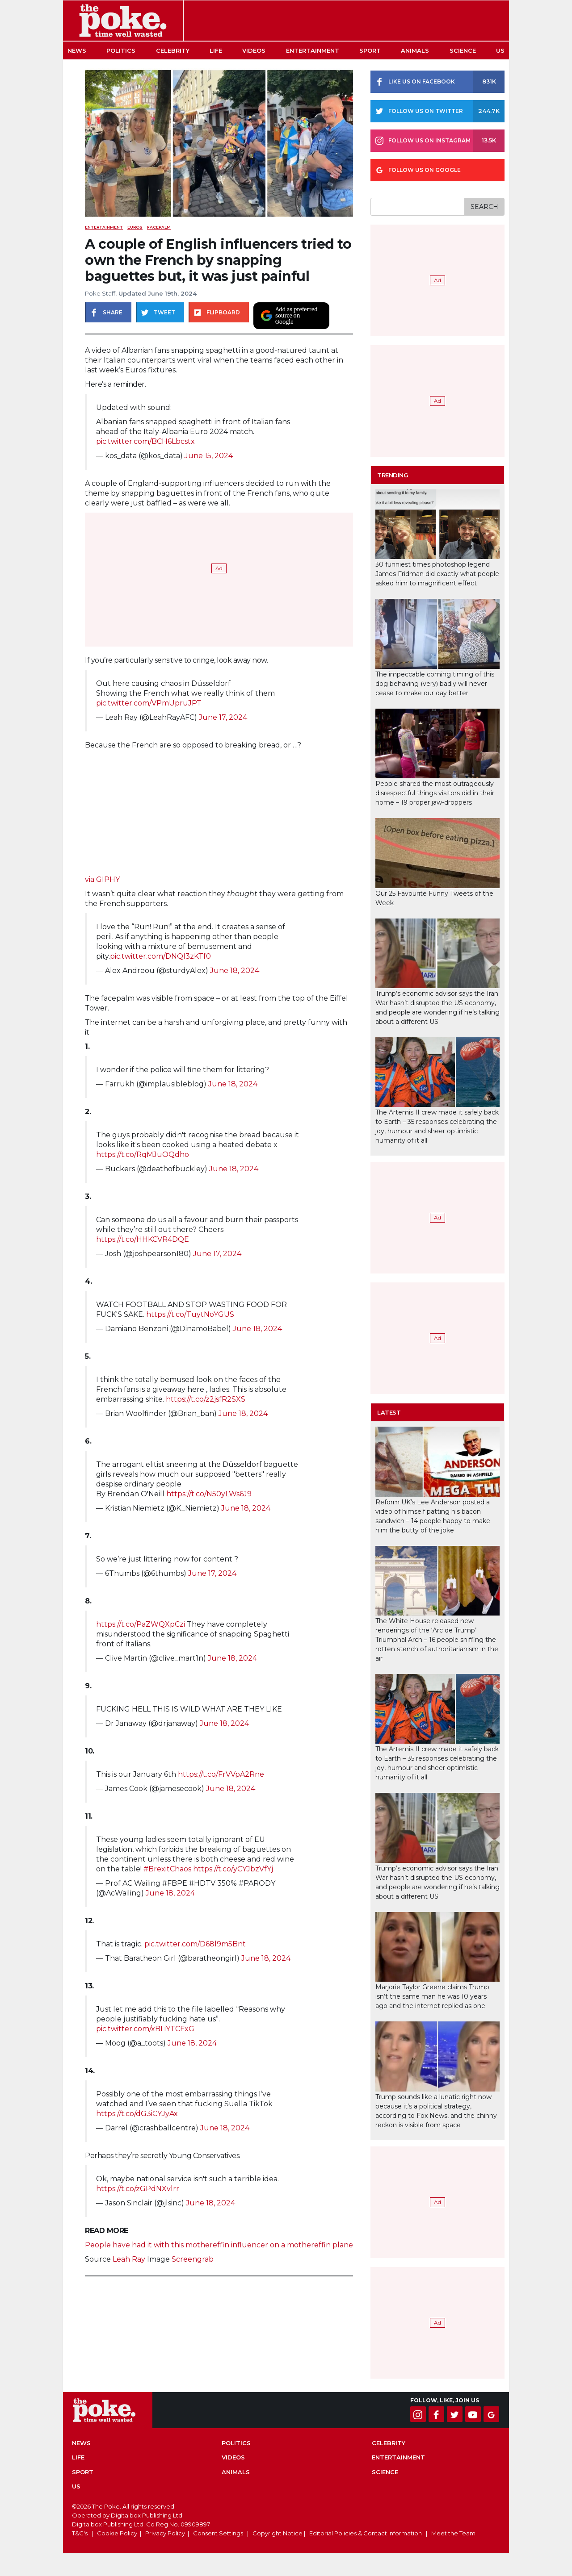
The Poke (123, 20)
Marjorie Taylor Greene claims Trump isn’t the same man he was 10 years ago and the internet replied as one (432, 1996)
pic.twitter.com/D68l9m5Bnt (195, 1944)
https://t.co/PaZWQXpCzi (140, 1624)
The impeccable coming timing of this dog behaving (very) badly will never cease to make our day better (434, 683)
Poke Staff (100, 293)
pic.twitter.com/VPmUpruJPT (149, 703)
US (500, 50)
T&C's (80, 2533)
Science (463, 50)
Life (216, 50)
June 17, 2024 (223, 717)
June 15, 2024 (209, 455)
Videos (253, 50)
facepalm (159, 227)
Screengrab (193, 2259)
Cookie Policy (117, 2533)
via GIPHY (102, 879)
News (76, 50)
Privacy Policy (165, 2533)
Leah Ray (129, 2259)
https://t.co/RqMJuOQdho (142, 1154)
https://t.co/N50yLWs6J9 (209, 1494)
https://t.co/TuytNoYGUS (190, 1314)
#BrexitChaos (167, 1869)
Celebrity (172, 50)
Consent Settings (218, 2533)
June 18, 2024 (234, 970)
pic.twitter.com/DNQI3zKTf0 (160, 956)
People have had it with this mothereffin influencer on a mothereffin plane (219, 2245)
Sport (370, 50)
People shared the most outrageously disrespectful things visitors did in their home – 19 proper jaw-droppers (434, 793)
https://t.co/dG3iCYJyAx (137, 2113)
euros (135, 227)
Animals (415, 50)
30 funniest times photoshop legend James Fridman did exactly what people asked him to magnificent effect (437, 573)
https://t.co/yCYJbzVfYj (233, 1869)
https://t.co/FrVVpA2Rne (221, 1774)
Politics (120, 50)
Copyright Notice (277, 2533)
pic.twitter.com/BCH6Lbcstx (145, 441)
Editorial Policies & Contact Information (365, 2533)
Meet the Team (453, 2533)
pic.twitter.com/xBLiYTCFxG (145, 2029)
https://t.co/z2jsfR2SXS (205, 1399)
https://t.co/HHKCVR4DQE (142, 1239)
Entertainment (312, 50)
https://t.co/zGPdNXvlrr (137, 2188)
